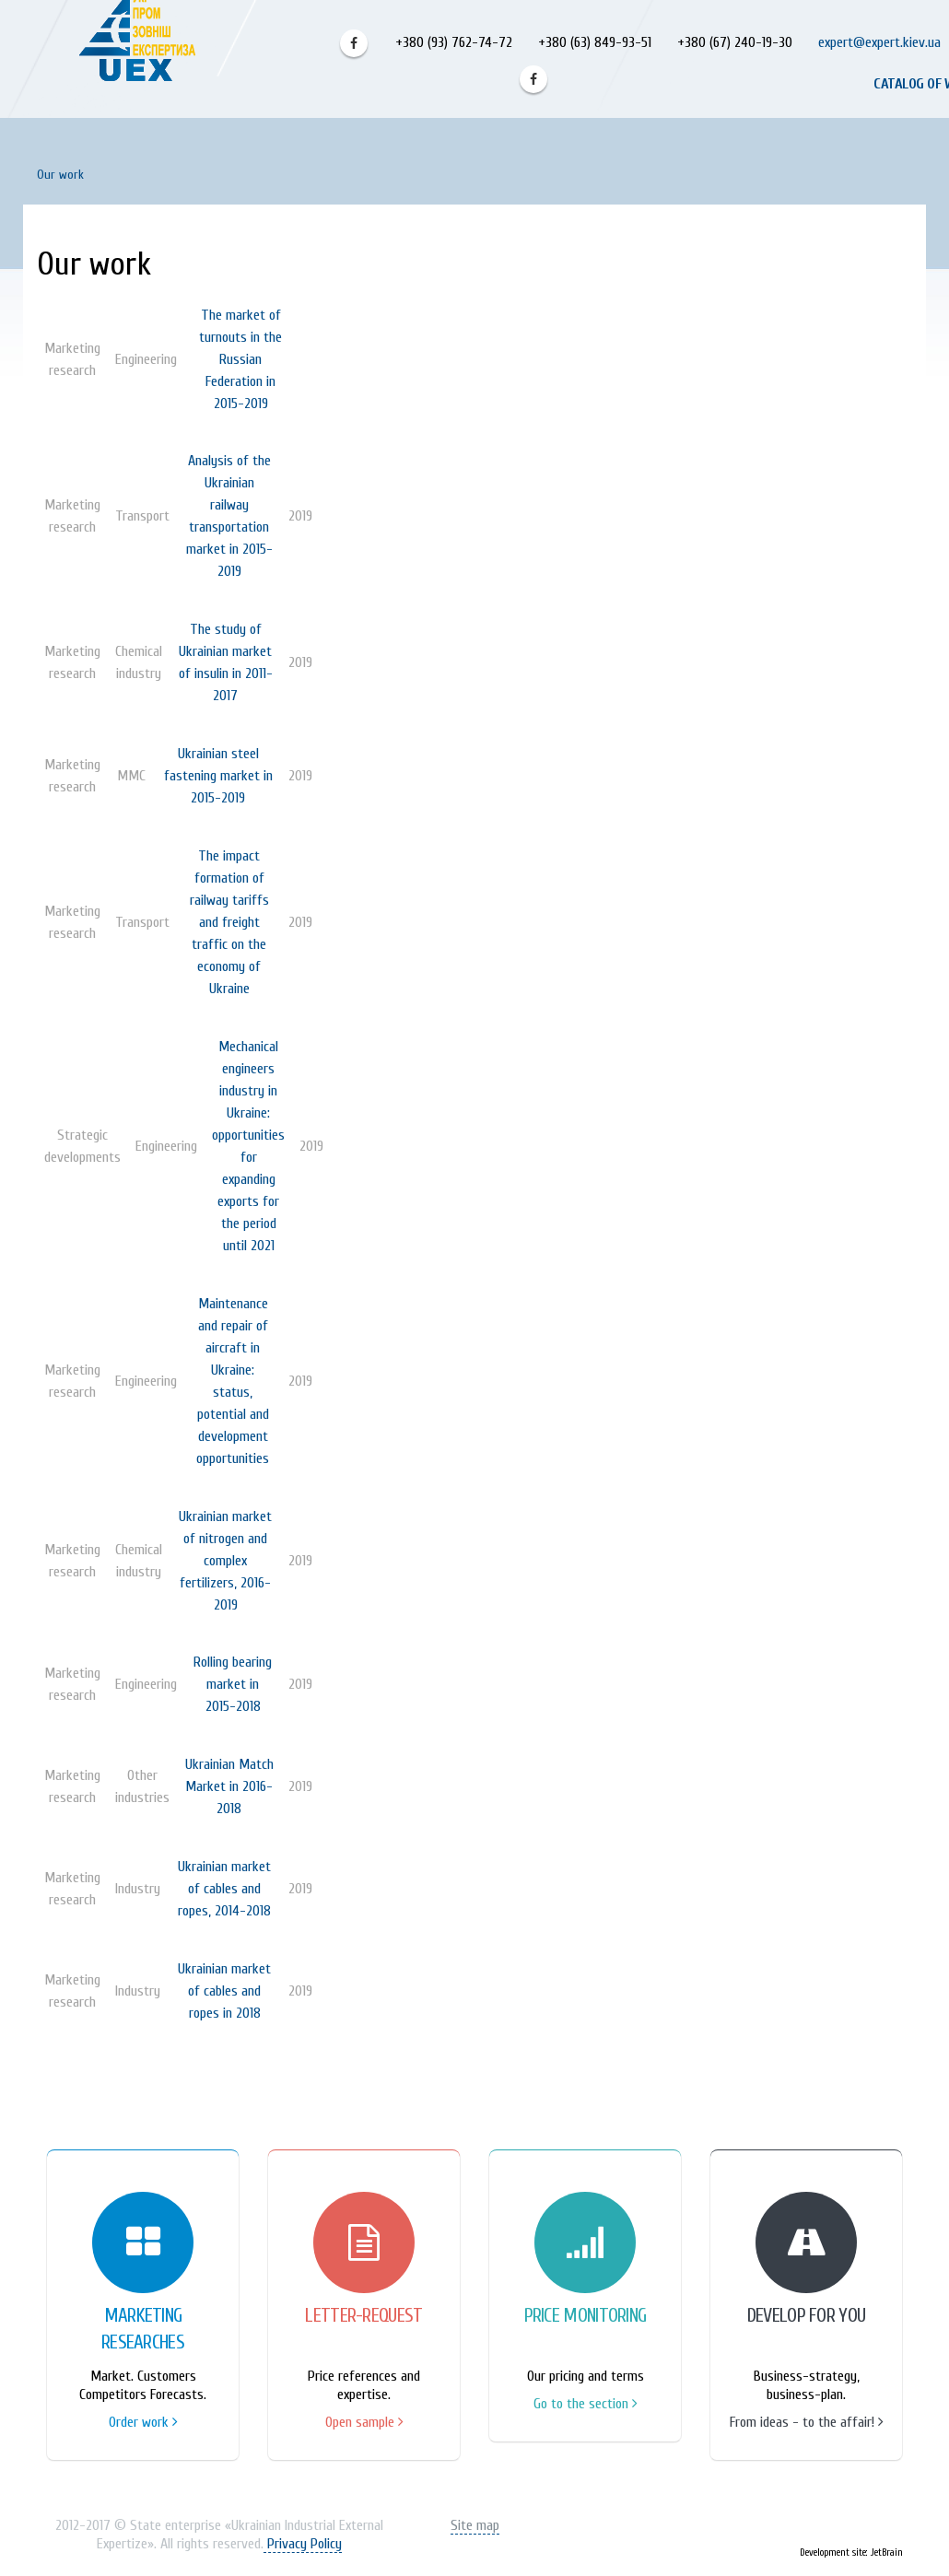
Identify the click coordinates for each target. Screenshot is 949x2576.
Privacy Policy (303, 2543)
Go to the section (585, 2403)
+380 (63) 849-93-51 (592, 42)
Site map (475, 2525)
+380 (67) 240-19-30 (734, 42)
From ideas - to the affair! (807, 2422)
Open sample (364, 2422)
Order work (143, 2422)
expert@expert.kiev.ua (879, 42)
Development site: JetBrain (851, 2552)
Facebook (354, 43)
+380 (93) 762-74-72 (452, 42)
